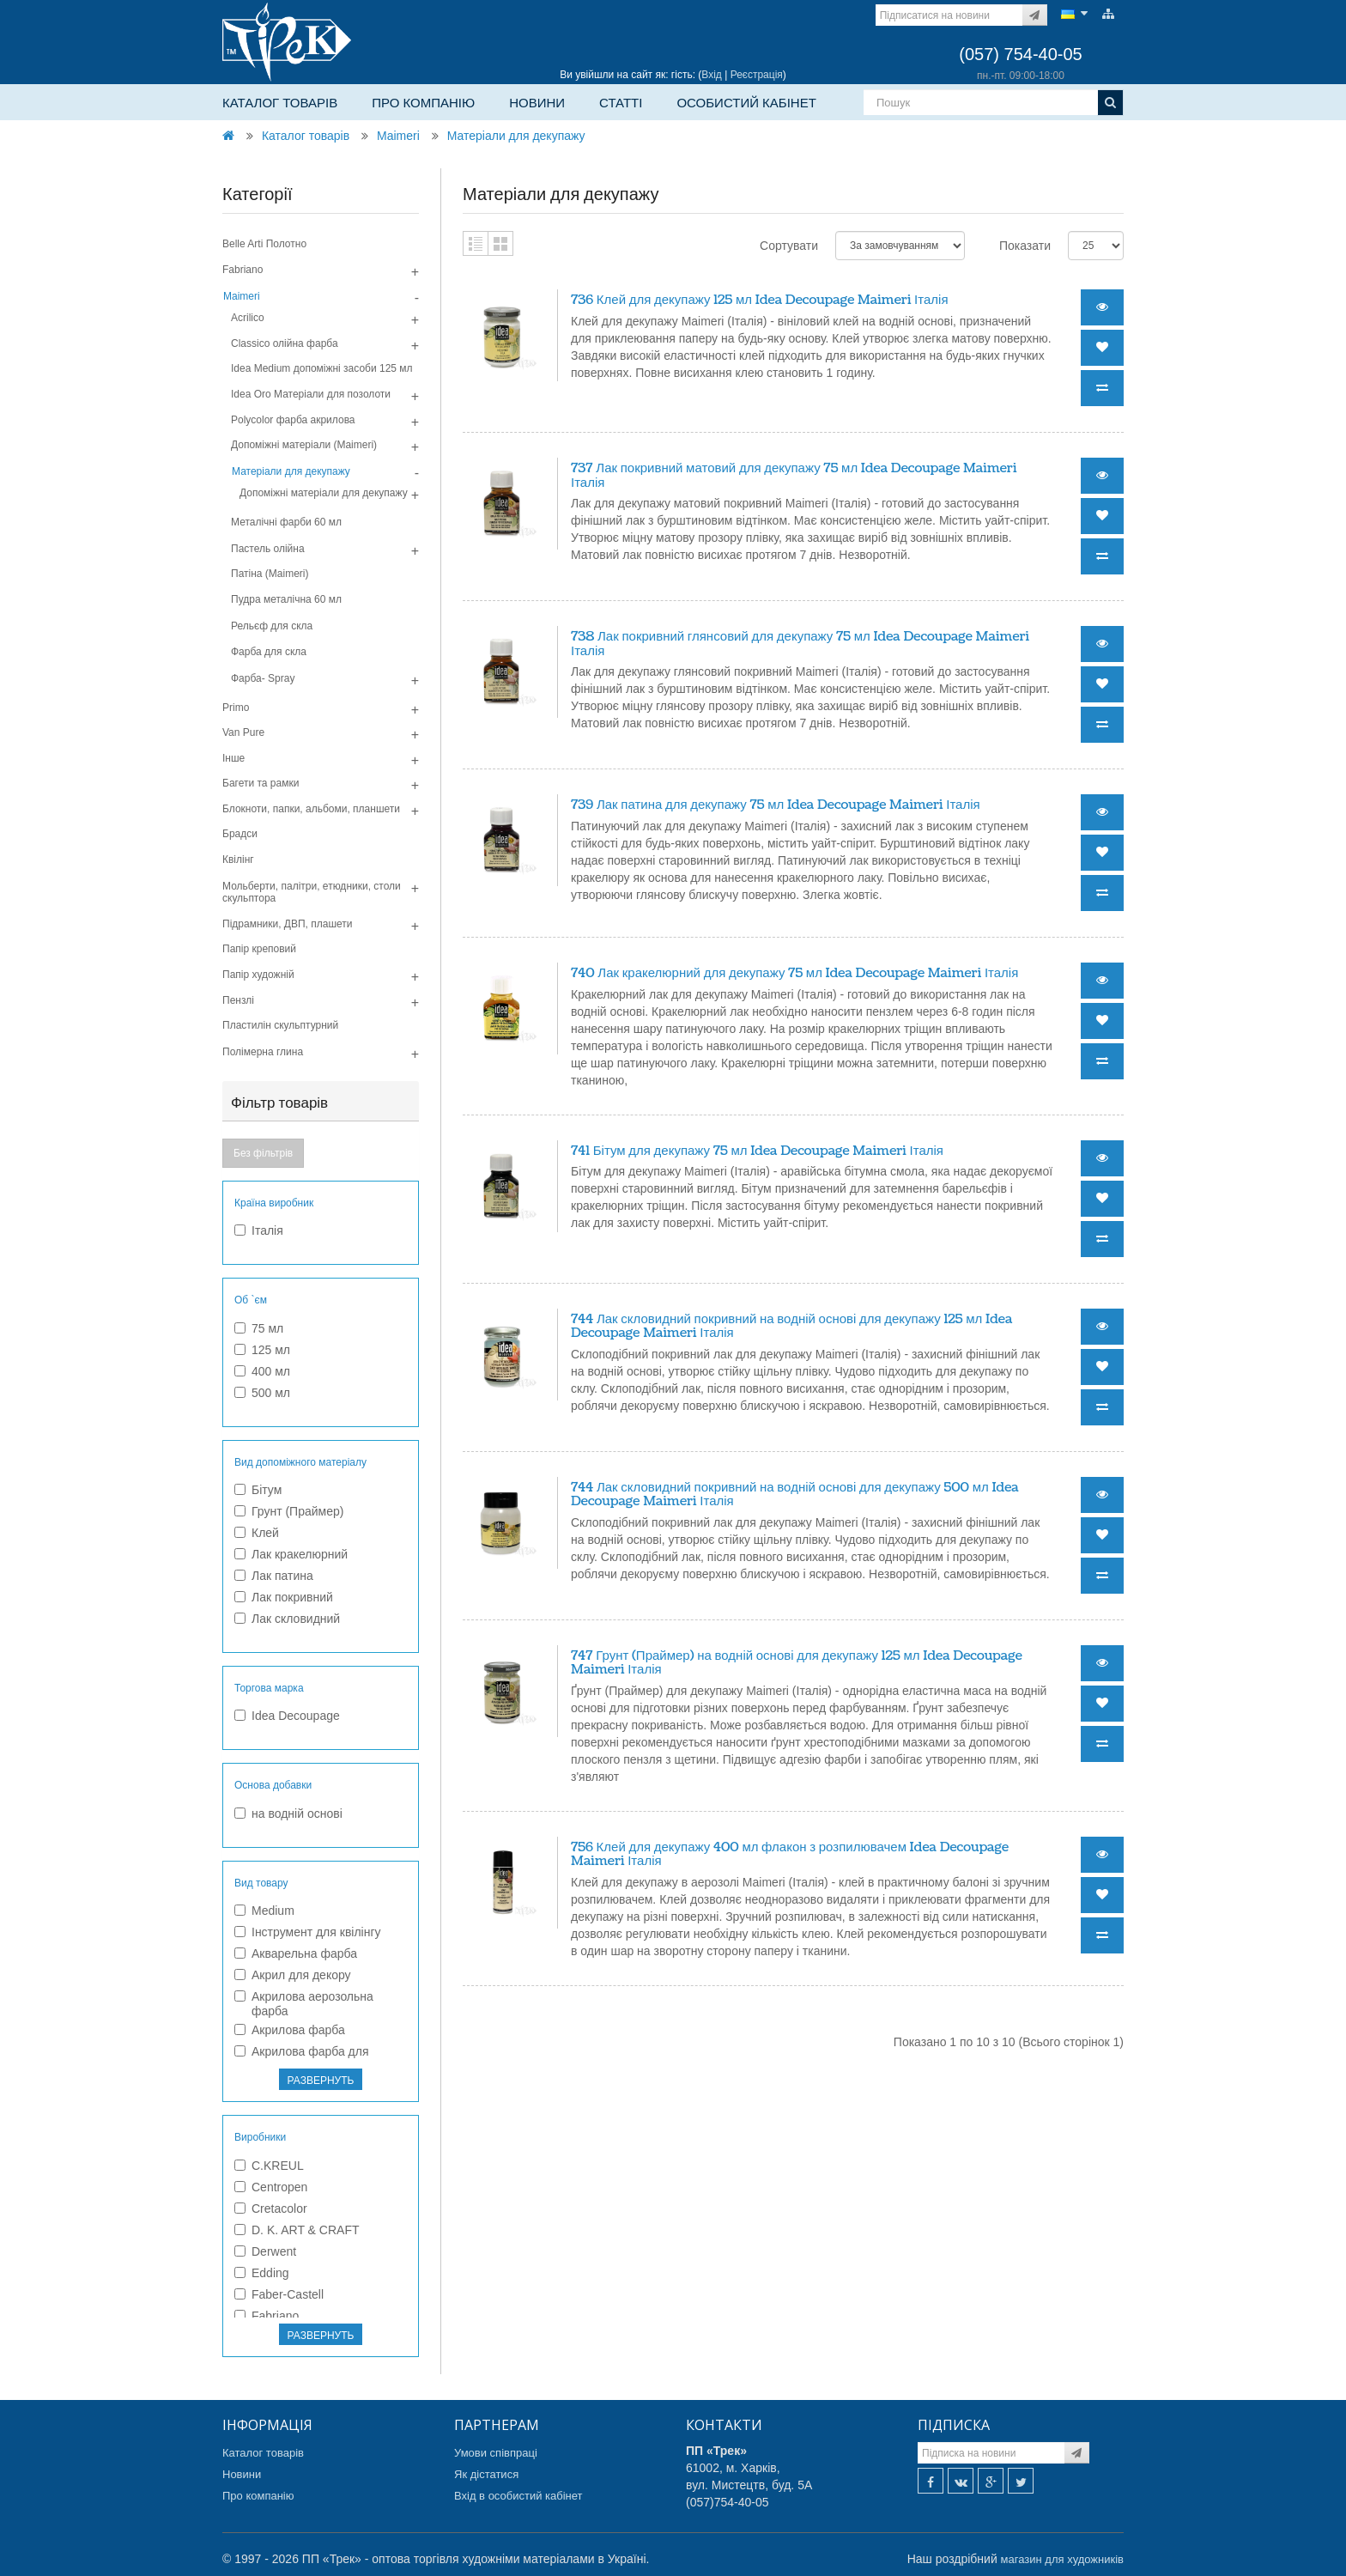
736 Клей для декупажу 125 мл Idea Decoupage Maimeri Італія (760, 300)
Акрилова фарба (289, 2030)
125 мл (262, 1350)
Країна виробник (273, 1203)
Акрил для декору (292, 1975)
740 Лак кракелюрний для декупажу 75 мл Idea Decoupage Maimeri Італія (794, 973)
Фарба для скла (268, 652)
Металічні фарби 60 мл (286, 522)
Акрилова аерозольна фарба (303, 2004)
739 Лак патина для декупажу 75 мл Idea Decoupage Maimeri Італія (775, 805)
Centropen (270, 2187)
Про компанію (423, 102)
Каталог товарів (279, 102)
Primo (235, 708)
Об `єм (250, 1300)
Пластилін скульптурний (280, 1025)
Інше (233, 758)
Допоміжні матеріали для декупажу (323, 493)
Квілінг (238, 860)
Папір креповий (259, 949)
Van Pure (243, 732)
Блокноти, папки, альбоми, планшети (311, 809)
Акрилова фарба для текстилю (301, 2058)
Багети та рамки (260, 783)
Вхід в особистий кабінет (518, 2495)
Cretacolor (270, 2208)
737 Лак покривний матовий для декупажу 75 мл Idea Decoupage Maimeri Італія (794, 475)
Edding (261, 2273)
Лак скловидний (287, 1618)
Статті (620, 102)
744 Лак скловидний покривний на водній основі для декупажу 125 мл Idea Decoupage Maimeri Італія (791, 1326)
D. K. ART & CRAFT (297, 2230)
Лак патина (273, 1576)
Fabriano (242, 270)
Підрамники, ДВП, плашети (287, 924)
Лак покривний (283, 1597)
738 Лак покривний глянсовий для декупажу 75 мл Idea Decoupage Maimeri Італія (800, 644)
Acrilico (247, 318)
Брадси (240, 834)
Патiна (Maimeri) (270, 574)
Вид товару (261, 1883)
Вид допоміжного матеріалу (300, 1462)
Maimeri (398, 136)
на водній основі (288, 1813)
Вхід (711, 75)
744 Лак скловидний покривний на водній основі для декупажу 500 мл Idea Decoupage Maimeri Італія (795, 1495)
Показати (1025, 245)
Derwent (265, 2251)
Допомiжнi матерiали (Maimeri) (304, 445)
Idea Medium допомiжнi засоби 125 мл (322, 368)
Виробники (260, 2137)
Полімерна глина (262, 1052)
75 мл (258, 1328)
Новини (537, 102)
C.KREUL (269, 2165)
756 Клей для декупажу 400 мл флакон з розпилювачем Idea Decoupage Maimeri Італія (790, 1854)
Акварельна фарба (295, 1953)
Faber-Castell (279, 2294)
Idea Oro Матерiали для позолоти (311, 394)
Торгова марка (269, 1688)
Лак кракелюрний (291, 1554)
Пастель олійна (268, 549)
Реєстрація (757, 75)
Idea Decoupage (287, 1715)
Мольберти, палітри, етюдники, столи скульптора (311, 892)
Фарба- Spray (262, 678)
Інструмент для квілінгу (307, 1932)
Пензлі (238, 1000)
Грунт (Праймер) (288, 1511)
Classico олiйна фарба (284, 343)
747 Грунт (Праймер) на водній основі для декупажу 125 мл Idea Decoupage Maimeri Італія (796, 1663)
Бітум (258, 1490)
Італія (258, 1230)
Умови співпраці (495, 2452)
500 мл (262, 1393)
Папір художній (258, 975)
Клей (256, 1533)
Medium (264, 1910)
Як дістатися (486, 2474)
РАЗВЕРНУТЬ (321, 2081)
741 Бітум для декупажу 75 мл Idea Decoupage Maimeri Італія (757, 1151)
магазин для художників (1062, 2559)
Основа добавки (273, 1785)
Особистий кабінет (745, 102)
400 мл (262, 1371)
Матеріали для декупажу (516, 136)
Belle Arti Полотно (264, 244)
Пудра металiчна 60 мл (286, 599)
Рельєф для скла (271, 626)
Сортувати (789, 245)
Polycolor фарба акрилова (293, 420)
